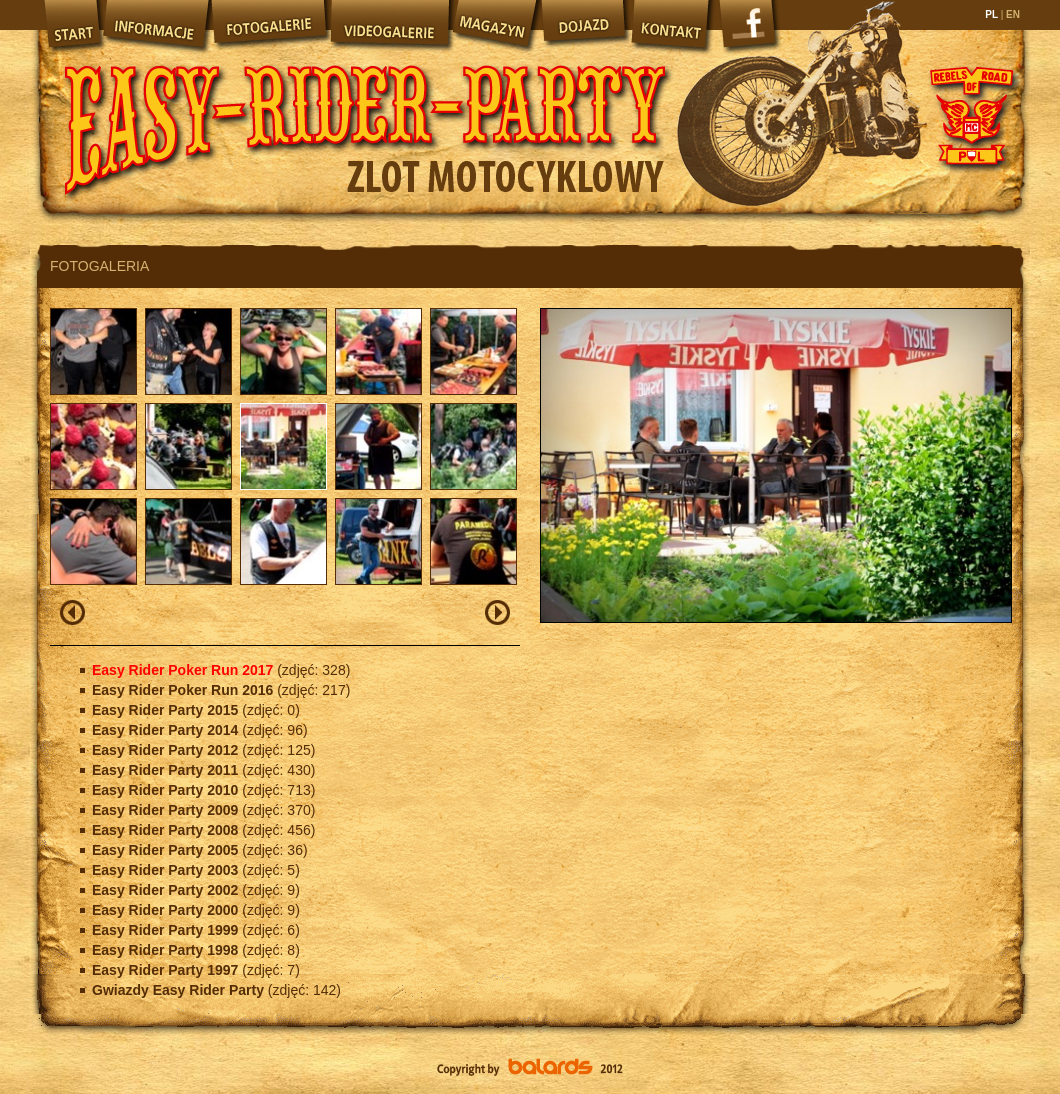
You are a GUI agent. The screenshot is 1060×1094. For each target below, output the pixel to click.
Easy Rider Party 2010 (167, 790)
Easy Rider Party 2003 (167, 870)
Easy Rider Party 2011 (167, 770)
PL (992, 14)
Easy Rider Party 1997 (167, 970)
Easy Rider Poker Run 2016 (184, 690)
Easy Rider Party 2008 (167, 830)
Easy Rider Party (365, 110)
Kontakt (672, 25)
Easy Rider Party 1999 (167, 930)
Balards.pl (530, 1068)
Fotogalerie (269, 25)
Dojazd (584, 25)
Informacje (155, 25)
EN (1011, 14)
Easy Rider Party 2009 (167, 810)
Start (70, 25)
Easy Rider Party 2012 (167, 750)
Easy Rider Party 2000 (167, 910)
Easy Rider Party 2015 (167, 710)
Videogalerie (389, 25)
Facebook (750, 30)
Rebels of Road (970, 115)
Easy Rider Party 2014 (167, 730)
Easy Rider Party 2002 (167, 890)
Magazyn (494, 25)
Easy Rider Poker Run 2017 (184, 670)
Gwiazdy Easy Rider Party (180, 990)
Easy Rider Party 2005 (167, 850)
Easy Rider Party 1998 (167, 950)
